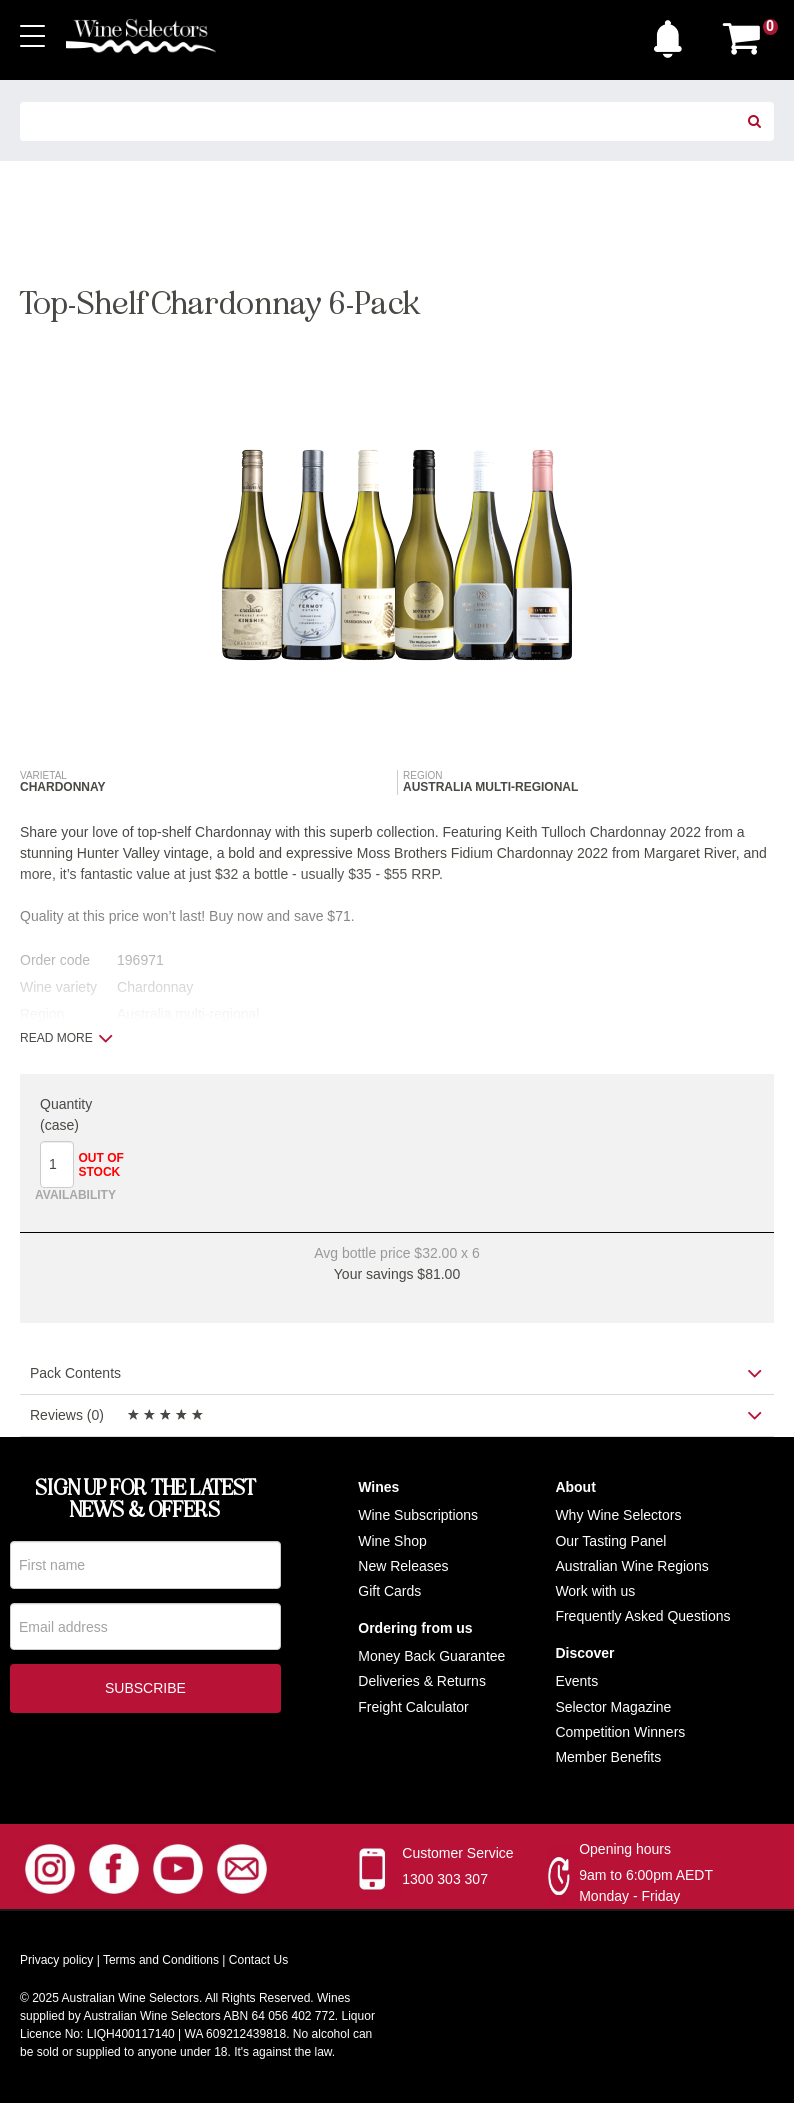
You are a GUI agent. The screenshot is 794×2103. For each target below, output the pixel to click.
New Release (399, 1567)
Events (576, 1683)
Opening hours (625, 1851)
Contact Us (258, 1962)
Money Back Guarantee (431, 1658)
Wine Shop (392, 1542)
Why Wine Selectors (618, 1517)
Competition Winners (620, 1733)
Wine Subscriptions (418, 1517)
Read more (66, 1038)
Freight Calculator (413, 1708)
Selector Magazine (613, 1708)
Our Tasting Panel (610, 1542)
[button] (673, 34)
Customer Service (457, 1855)
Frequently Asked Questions (642, 1618)
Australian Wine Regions (631, 1567)
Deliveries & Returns (422, 1683)
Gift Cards (389, 1592)
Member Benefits (608, 1758)
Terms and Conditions (161, 1962)
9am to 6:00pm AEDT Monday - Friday (646, 1887)
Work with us (595, 1592)
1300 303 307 (445, 1881)
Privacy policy (56, 1962)
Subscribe (145, 1693)
